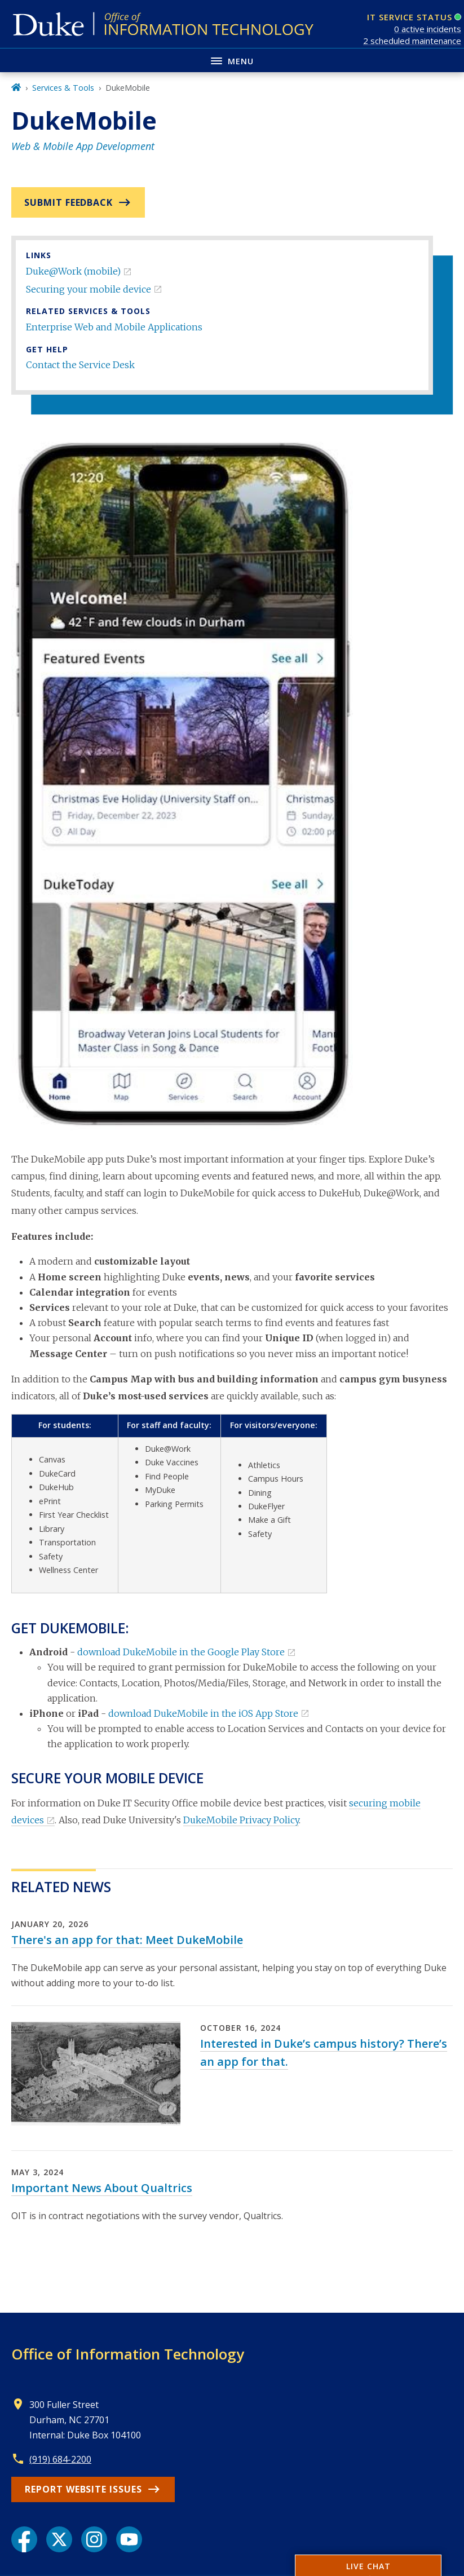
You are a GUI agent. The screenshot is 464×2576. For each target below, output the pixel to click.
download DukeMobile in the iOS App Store (203, 1713)
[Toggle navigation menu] (232, 60)
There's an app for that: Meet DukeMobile (127, 1939)
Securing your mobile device (88, 289)
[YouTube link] (129, 2539)
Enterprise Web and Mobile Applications (114, 327)
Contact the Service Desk (80, 364)
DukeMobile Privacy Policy (241, 1820)
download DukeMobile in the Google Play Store (181, 1652)
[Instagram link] (94, 2539)
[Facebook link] (24, 2539)
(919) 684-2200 (60, 2459)
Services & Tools (63, 87)
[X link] (59, 2539)
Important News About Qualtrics (101, 2187)
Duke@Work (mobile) (73, 271)
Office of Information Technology (127, 2354)
